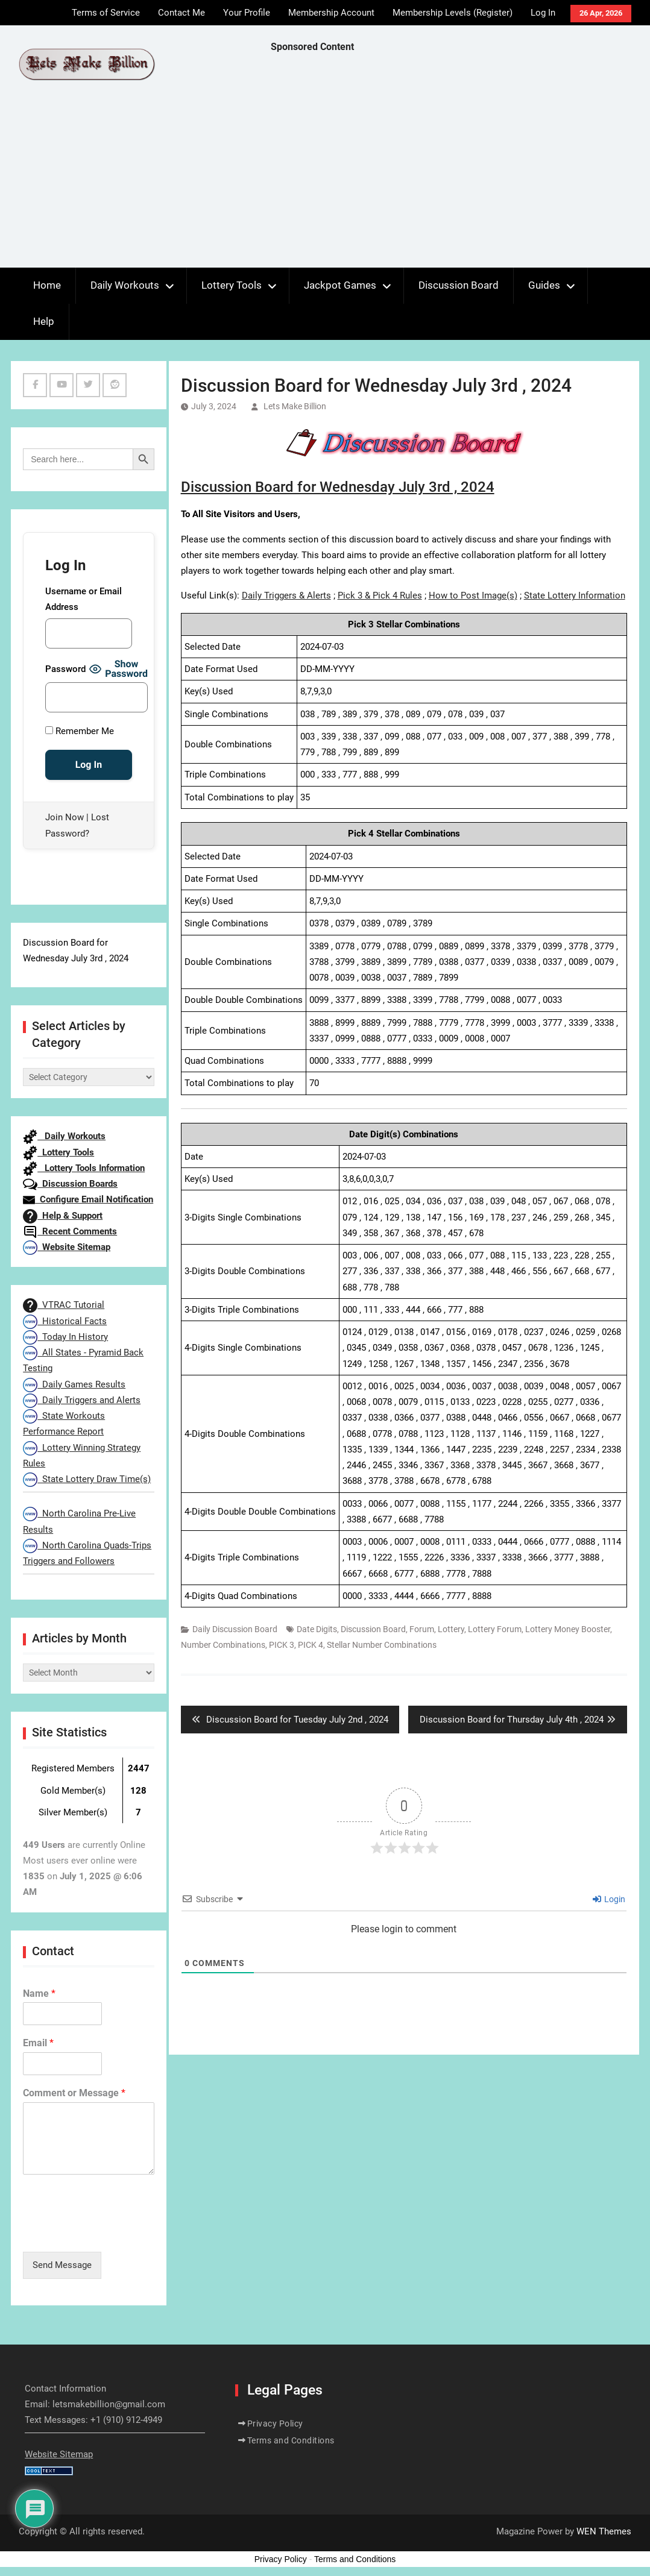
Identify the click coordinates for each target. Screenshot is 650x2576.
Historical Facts (65, 1321)
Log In (543, 12)
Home (47, 285)
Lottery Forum (495, 1629)
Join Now (64, 817)
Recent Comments (70, 1231)
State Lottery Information (574, 595)
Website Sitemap (66, 1247)
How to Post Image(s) (473, 595)
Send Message (62, 2265)
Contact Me (181, 12)
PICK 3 (281, 1645)
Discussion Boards (70, 1183)
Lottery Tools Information (84, 1168)
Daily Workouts (124, 285)
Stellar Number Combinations (382, 1645)
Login (609, 1899)
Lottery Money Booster (567, 1629)
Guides (544, 285)
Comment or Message (74, 2093)
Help (43, 321)
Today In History (65, 1336)
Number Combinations (223, 1645)
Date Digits (317, 1629)
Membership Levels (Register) (453, 12)
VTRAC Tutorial (63, 1304)
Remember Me (79, 731)
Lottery (451, 1629)
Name (39, 1993)
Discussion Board (458, 285)
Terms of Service (106, 12)
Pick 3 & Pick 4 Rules (380, 595)
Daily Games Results (74, 1384)
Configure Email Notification (88, 1199)
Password (65, 669)
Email (38, 2043)
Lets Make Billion (294, 406)
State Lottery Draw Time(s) (87, 1479)
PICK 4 (310, 1645)
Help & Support (63, 1215)
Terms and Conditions (291, 2440)
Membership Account (331, 12)
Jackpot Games (340, 285)
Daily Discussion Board (234, 1629)
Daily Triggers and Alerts (81, 1400)
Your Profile (246, 12)
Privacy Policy (275, 2423)
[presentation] (114, 2232)
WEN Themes (603, 2531)
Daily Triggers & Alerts (286, 595)
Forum (421, 1629)
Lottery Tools (231, 285)
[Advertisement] (460, 163)
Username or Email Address (83, 599)
